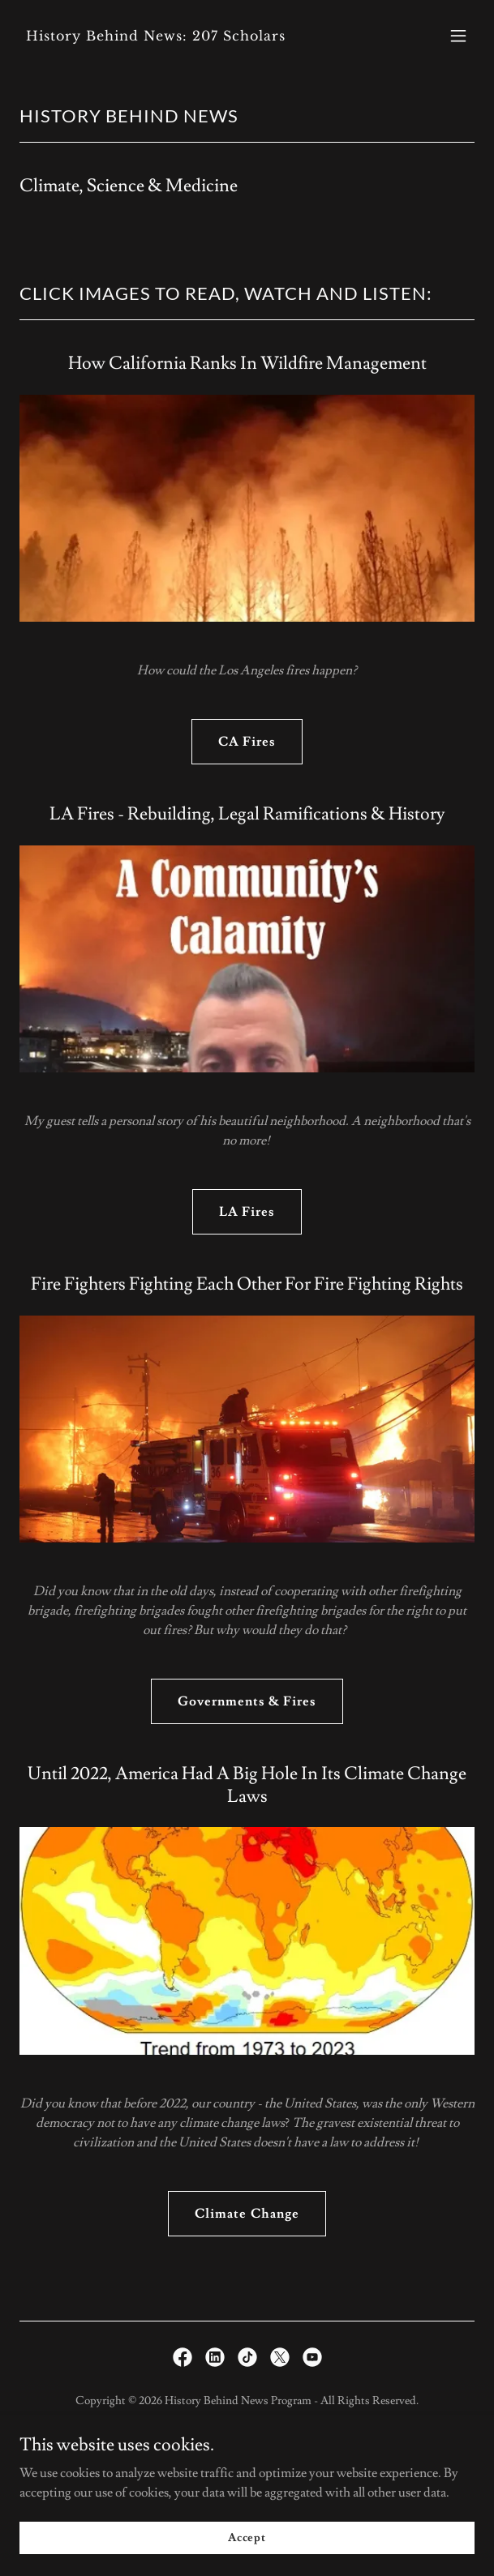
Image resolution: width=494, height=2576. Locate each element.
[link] (179, 36)
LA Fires (247, 1212)
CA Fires (247, 742)
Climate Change (247, 2214)
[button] (458, 35)
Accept (247, 2537)
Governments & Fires (247, 1701)
